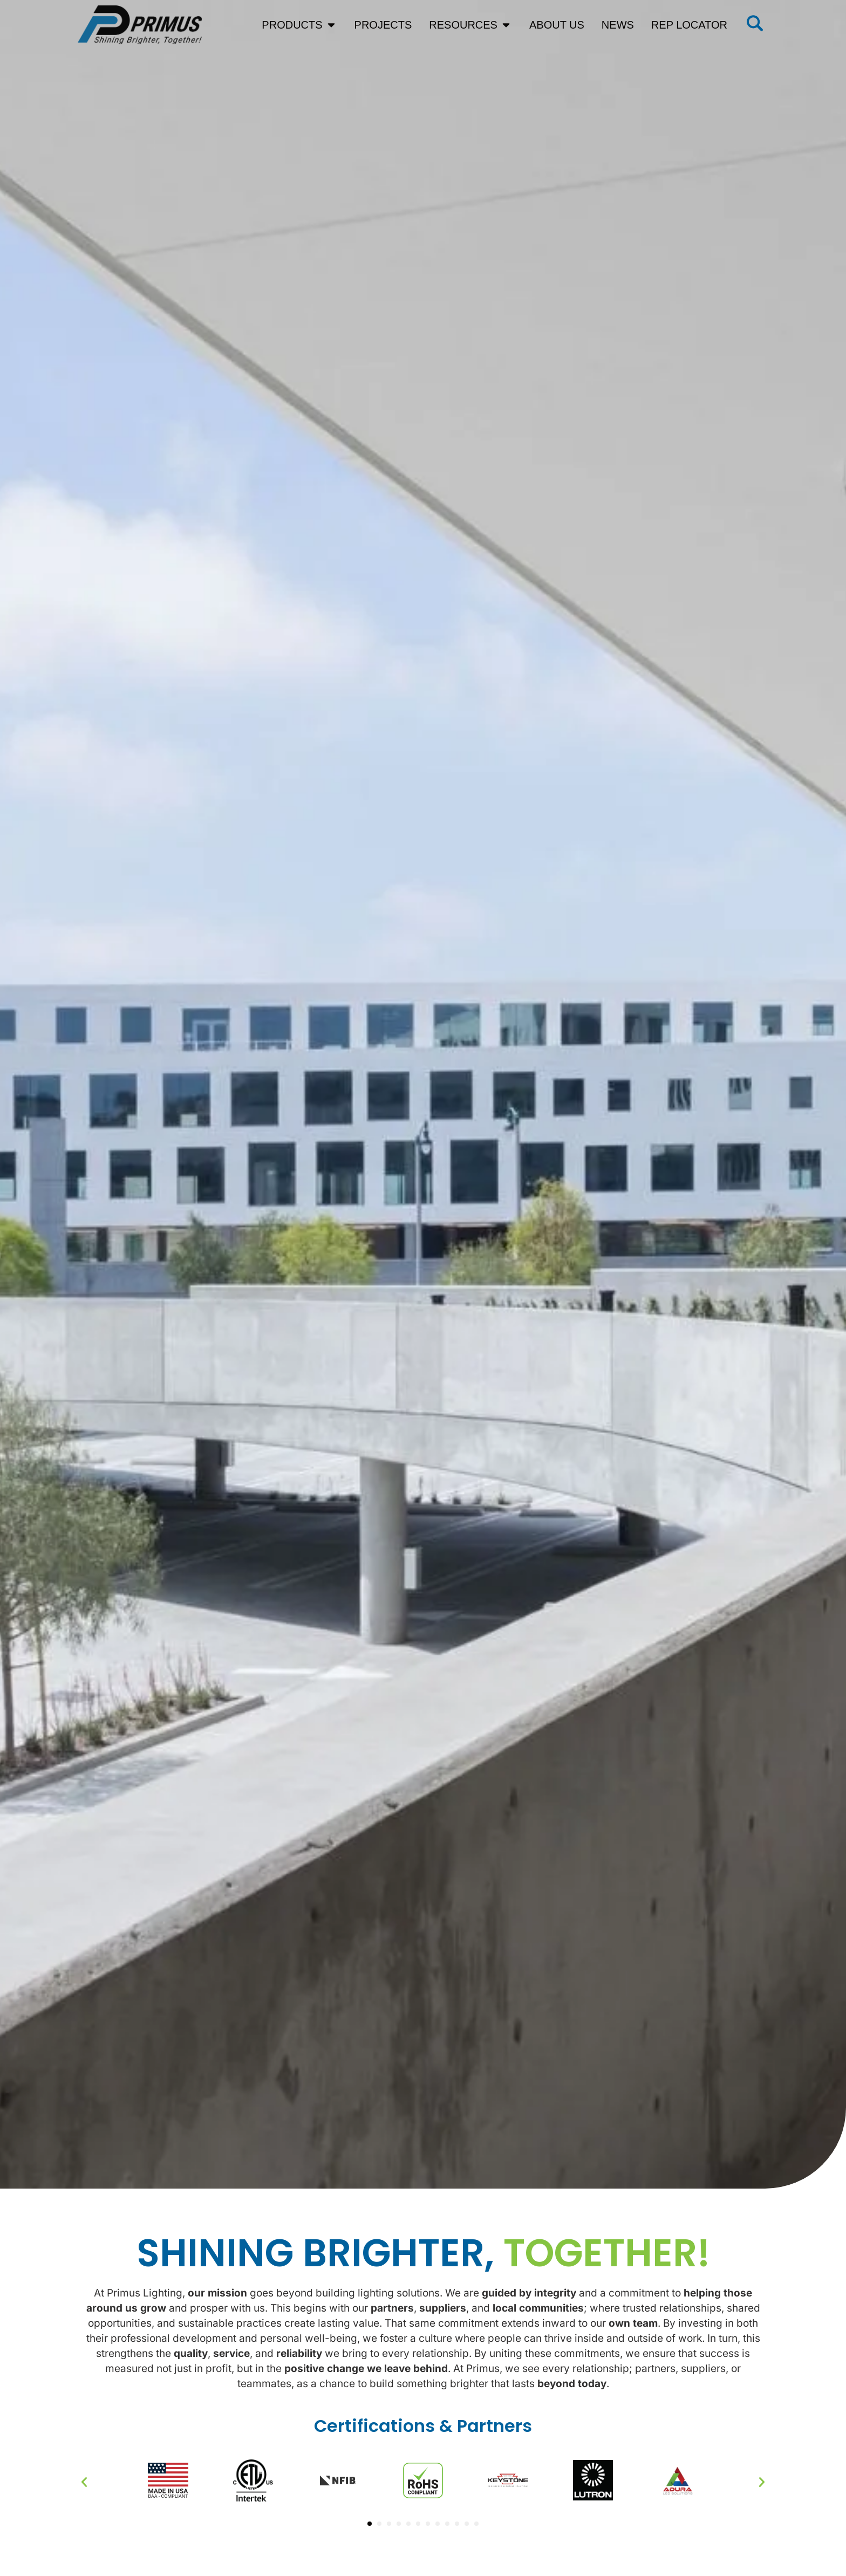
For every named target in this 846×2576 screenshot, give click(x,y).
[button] (84, 2482)
